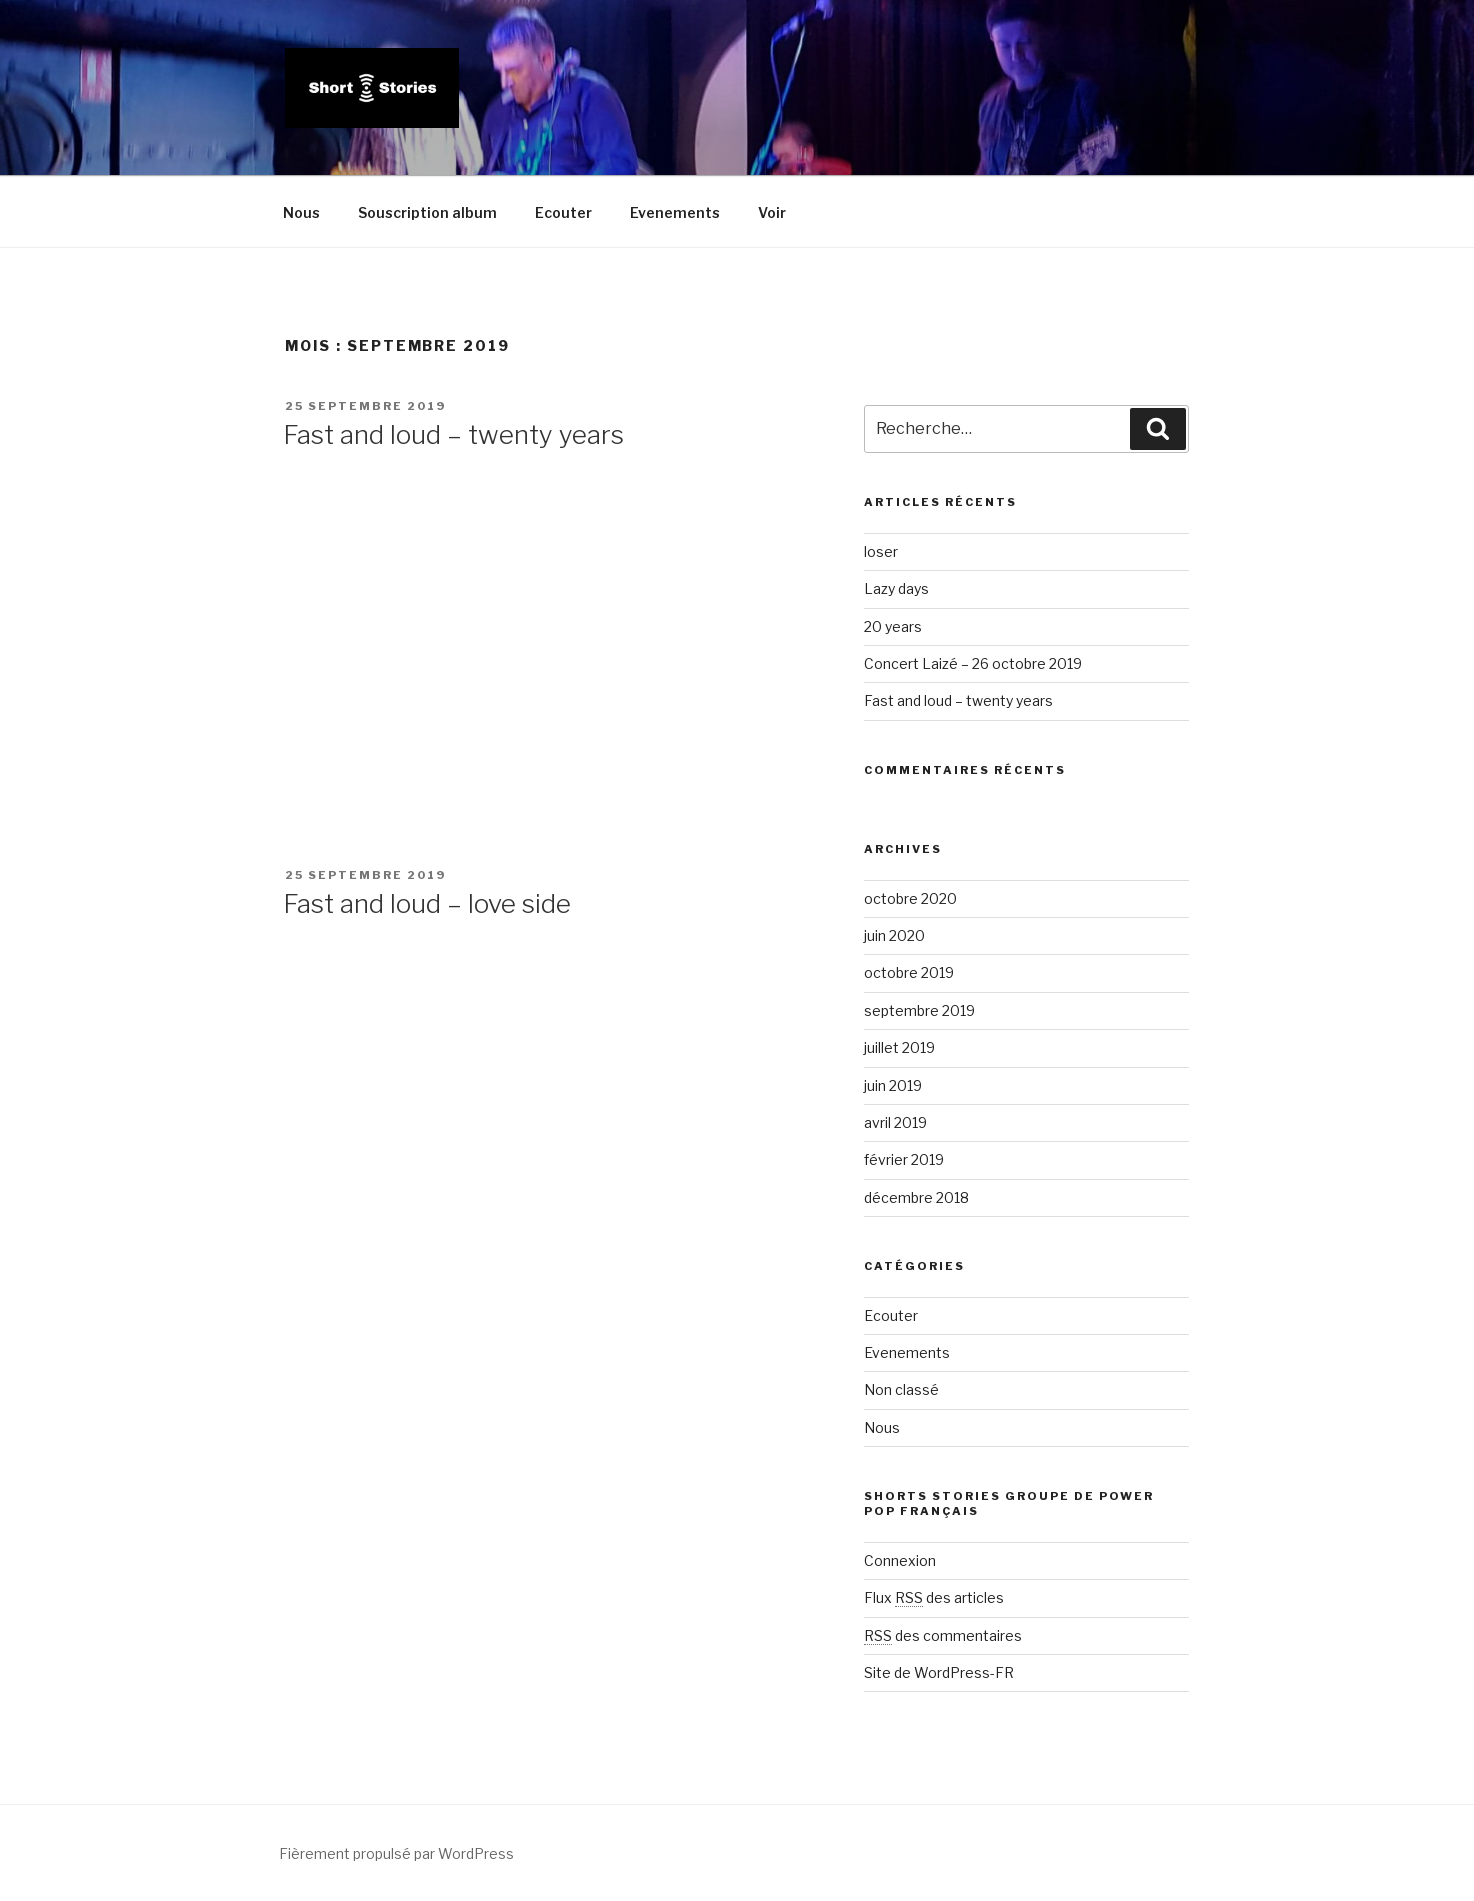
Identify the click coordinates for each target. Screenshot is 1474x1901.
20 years (893, 626)
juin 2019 (893, 1085)
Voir (772, 212)
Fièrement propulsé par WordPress (396, 1853)
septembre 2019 (919, 1010)
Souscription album (427, 212)
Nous (301, 212)
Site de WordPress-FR (939, 1672)
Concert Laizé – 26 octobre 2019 (973, 663)
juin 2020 (894, 935)
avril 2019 (895, 1122)
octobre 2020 (910, 898)
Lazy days (896, 588)
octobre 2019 (909, 972)
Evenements (675, 212)
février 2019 (904, 1159)
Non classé (901, 1389)
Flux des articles (934, 1597)
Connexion (900, 1560)
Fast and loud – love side (427, 903)
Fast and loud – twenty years (453, 434)
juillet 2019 (899, 1047)
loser (881, 551)
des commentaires (943, 1635)
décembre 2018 (916, 1197)
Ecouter (563, 212)
